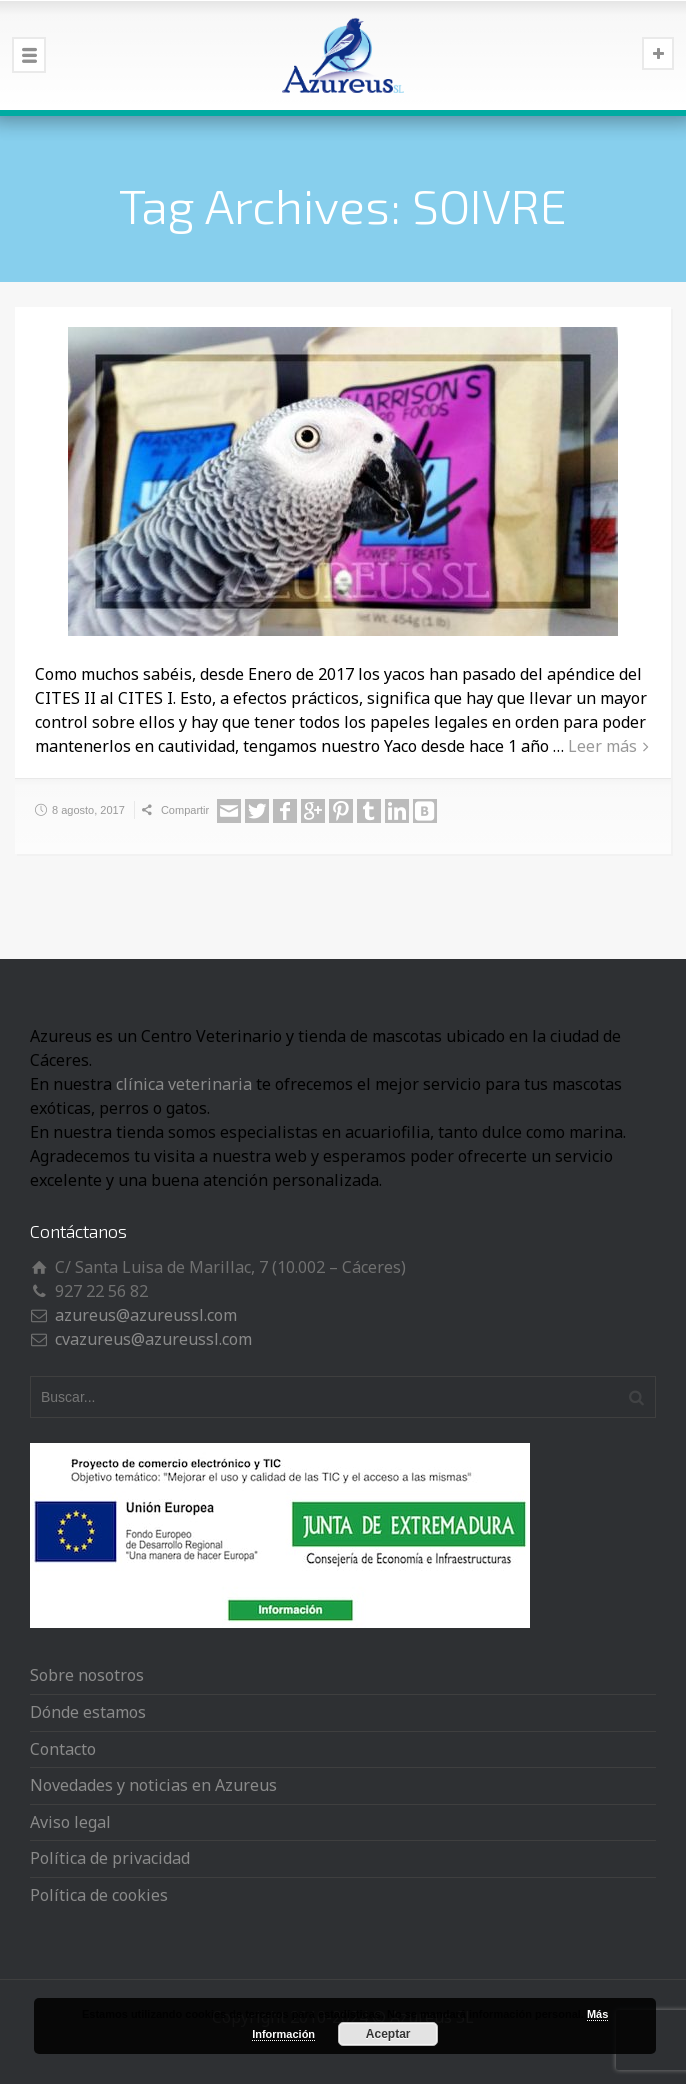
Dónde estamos (88, 1712)
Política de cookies (99, 1895)
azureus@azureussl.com (146, 1315)
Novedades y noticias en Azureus (153, 1785)
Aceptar (388, 2034)
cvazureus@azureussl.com (153, 1339)
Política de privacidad (110, 1858)
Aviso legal (70, 1822)
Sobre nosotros (87, 1675)
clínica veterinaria (184, 1084)
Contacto (63, 1749)
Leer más (602, 746)
